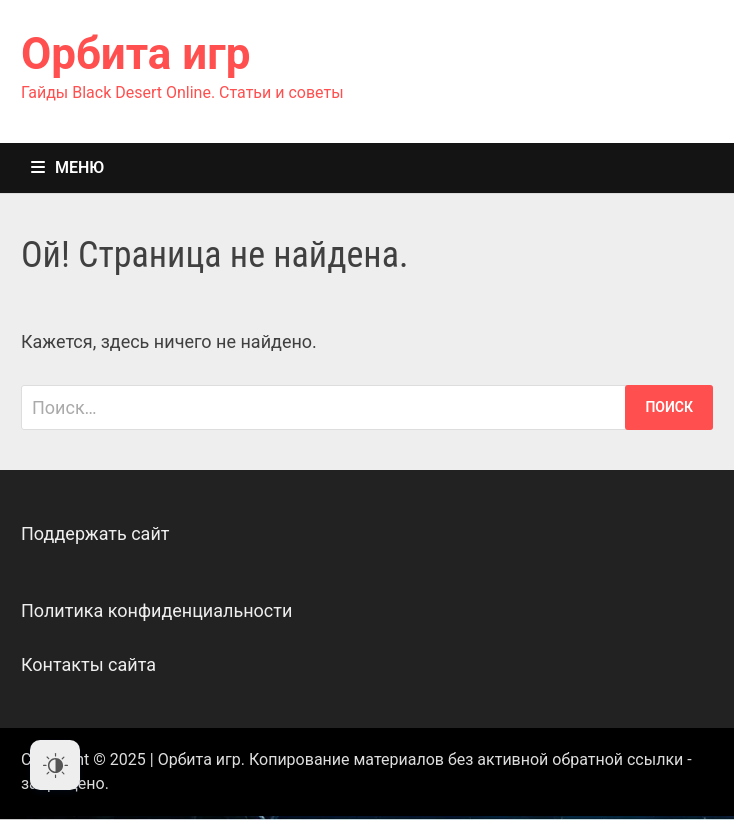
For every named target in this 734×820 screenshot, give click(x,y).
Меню (67, 167)
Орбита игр (135, 54)
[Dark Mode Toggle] (55, 765)
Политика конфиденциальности (156, 610)
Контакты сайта (88, 664)
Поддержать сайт (95, 533)
